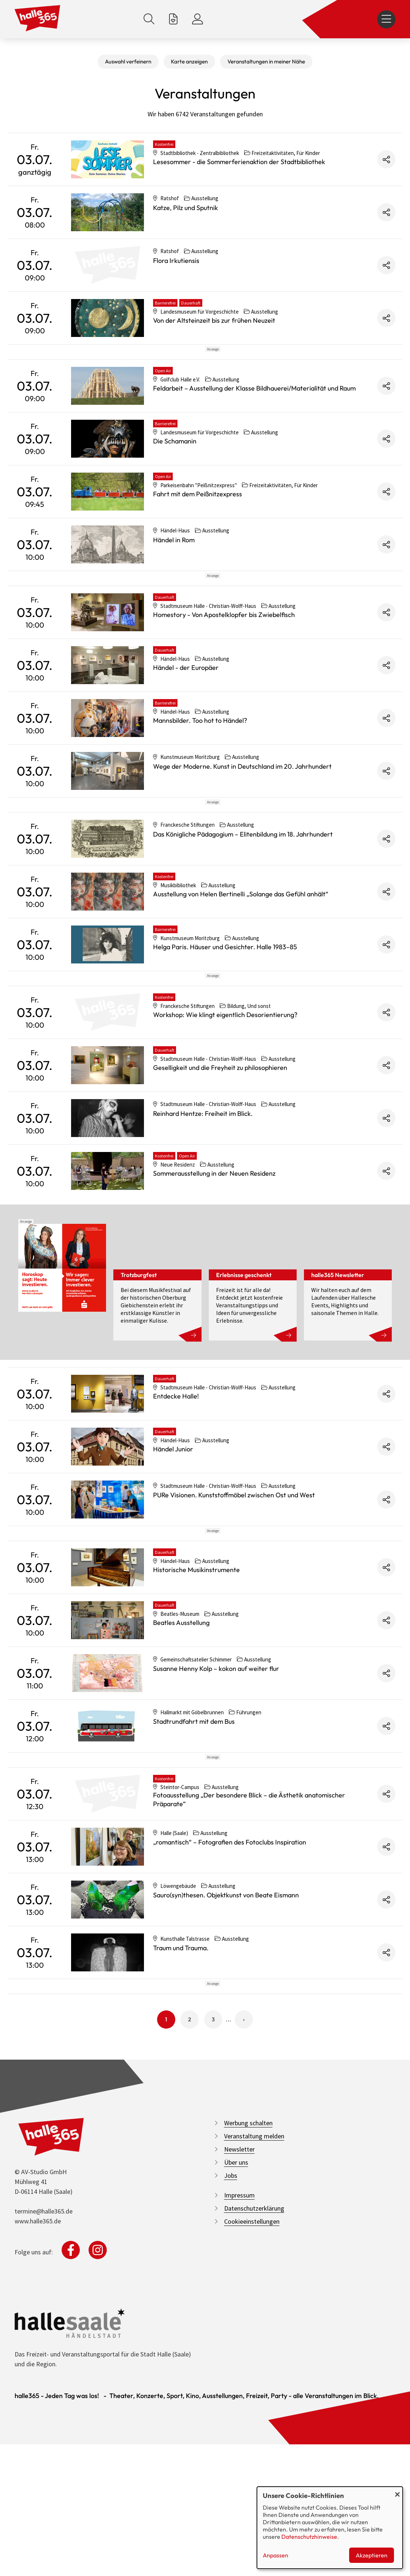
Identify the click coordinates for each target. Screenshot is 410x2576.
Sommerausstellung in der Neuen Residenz (214, 1304)
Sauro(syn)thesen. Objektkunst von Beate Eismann (226, 2092)
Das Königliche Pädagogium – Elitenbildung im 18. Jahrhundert (243, 932)
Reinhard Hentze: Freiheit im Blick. (203, 1245)
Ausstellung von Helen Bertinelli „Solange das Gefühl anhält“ (240, 992)
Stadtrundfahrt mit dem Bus (194, 1885)
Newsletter (239, 2379)
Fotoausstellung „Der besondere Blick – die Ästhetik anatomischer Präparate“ (249, 1996)
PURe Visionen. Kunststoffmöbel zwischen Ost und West (234, 1626)
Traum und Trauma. (180, 2145)
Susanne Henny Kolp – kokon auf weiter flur (216, 1832)
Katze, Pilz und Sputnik (185, 207)
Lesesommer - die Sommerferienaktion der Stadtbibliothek (239, 162)
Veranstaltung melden (254, 2366)
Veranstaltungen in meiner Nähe (266, 61)
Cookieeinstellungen (252, 2451)
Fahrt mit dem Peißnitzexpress (197, 527)
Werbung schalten (248, 2352)
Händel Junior (173, 1580)
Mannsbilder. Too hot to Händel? (200, 786)
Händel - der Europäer (186, 733)
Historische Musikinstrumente (196, 1734)
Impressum (239, 2425)
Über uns (236, 2392)
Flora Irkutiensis (176, 260)
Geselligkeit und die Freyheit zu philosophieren (220, 1199)
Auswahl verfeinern (128, 61)
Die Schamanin (174, 474)
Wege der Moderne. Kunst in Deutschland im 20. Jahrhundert (242, 832)
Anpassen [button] (275, 2555)
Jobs (230, 2405)
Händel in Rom (174, 573)
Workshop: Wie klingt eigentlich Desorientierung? (225, 1146)
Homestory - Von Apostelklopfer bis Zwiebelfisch (224, 680)
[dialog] (330, 2528)
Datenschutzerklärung (254, 2438)
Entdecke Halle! (176, 1527)
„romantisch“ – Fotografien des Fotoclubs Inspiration (229, 2039)
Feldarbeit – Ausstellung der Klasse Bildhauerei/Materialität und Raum (254, 421)
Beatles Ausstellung (181, 1786)
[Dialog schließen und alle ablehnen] (397, 2491)
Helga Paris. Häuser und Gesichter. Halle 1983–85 (225, 1045)
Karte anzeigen (189, 61)
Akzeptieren (371, 2555)
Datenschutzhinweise (309, 2536)
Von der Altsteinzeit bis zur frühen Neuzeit (214, 320)
